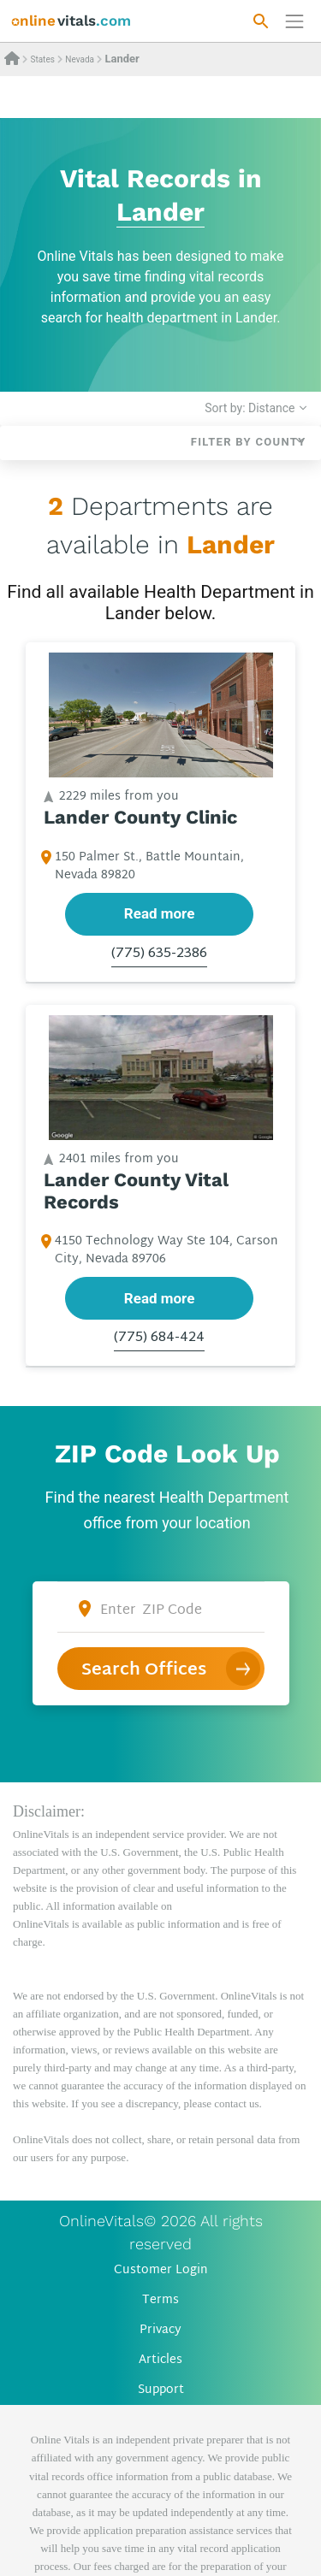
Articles (160, 2360)
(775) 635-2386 (159, 954)
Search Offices (143, 1670)
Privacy (160, 2330)
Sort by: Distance (249, 408)
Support (161, 2390)
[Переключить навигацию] (294, 21)
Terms (160, 2300)
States (42, 59)
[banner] (71, 21)
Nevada (79, 59)
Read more (159, 913)
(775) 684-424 (159, 1338)
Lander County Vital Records (136, 1190)
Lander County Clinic (140, 817)
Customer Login (161, 2270)
